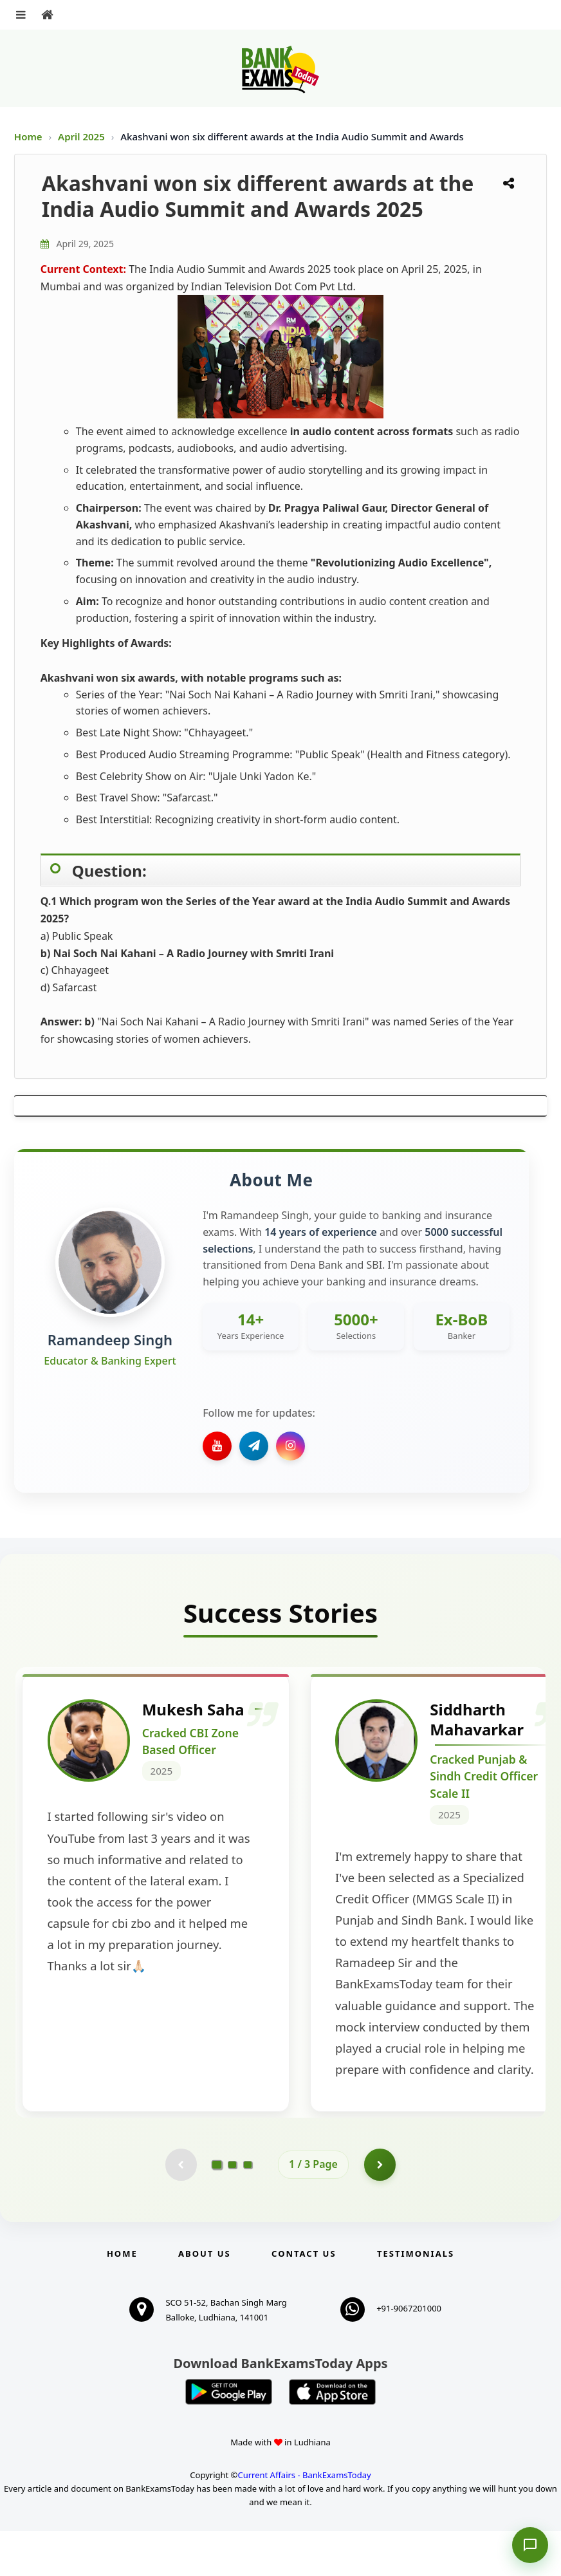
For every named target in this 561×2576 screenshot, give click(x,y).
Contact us (303, 2298)
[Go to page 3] (247, 2210)
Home (28, 136)
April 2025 (82, 136)
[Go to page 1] (217, 2209)
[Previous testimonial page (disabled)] (181, 2210)
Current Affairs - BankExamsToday (304, 2520)
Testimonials (415, 2298)
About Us (204, 2298)
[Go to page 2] (232, 2210)
